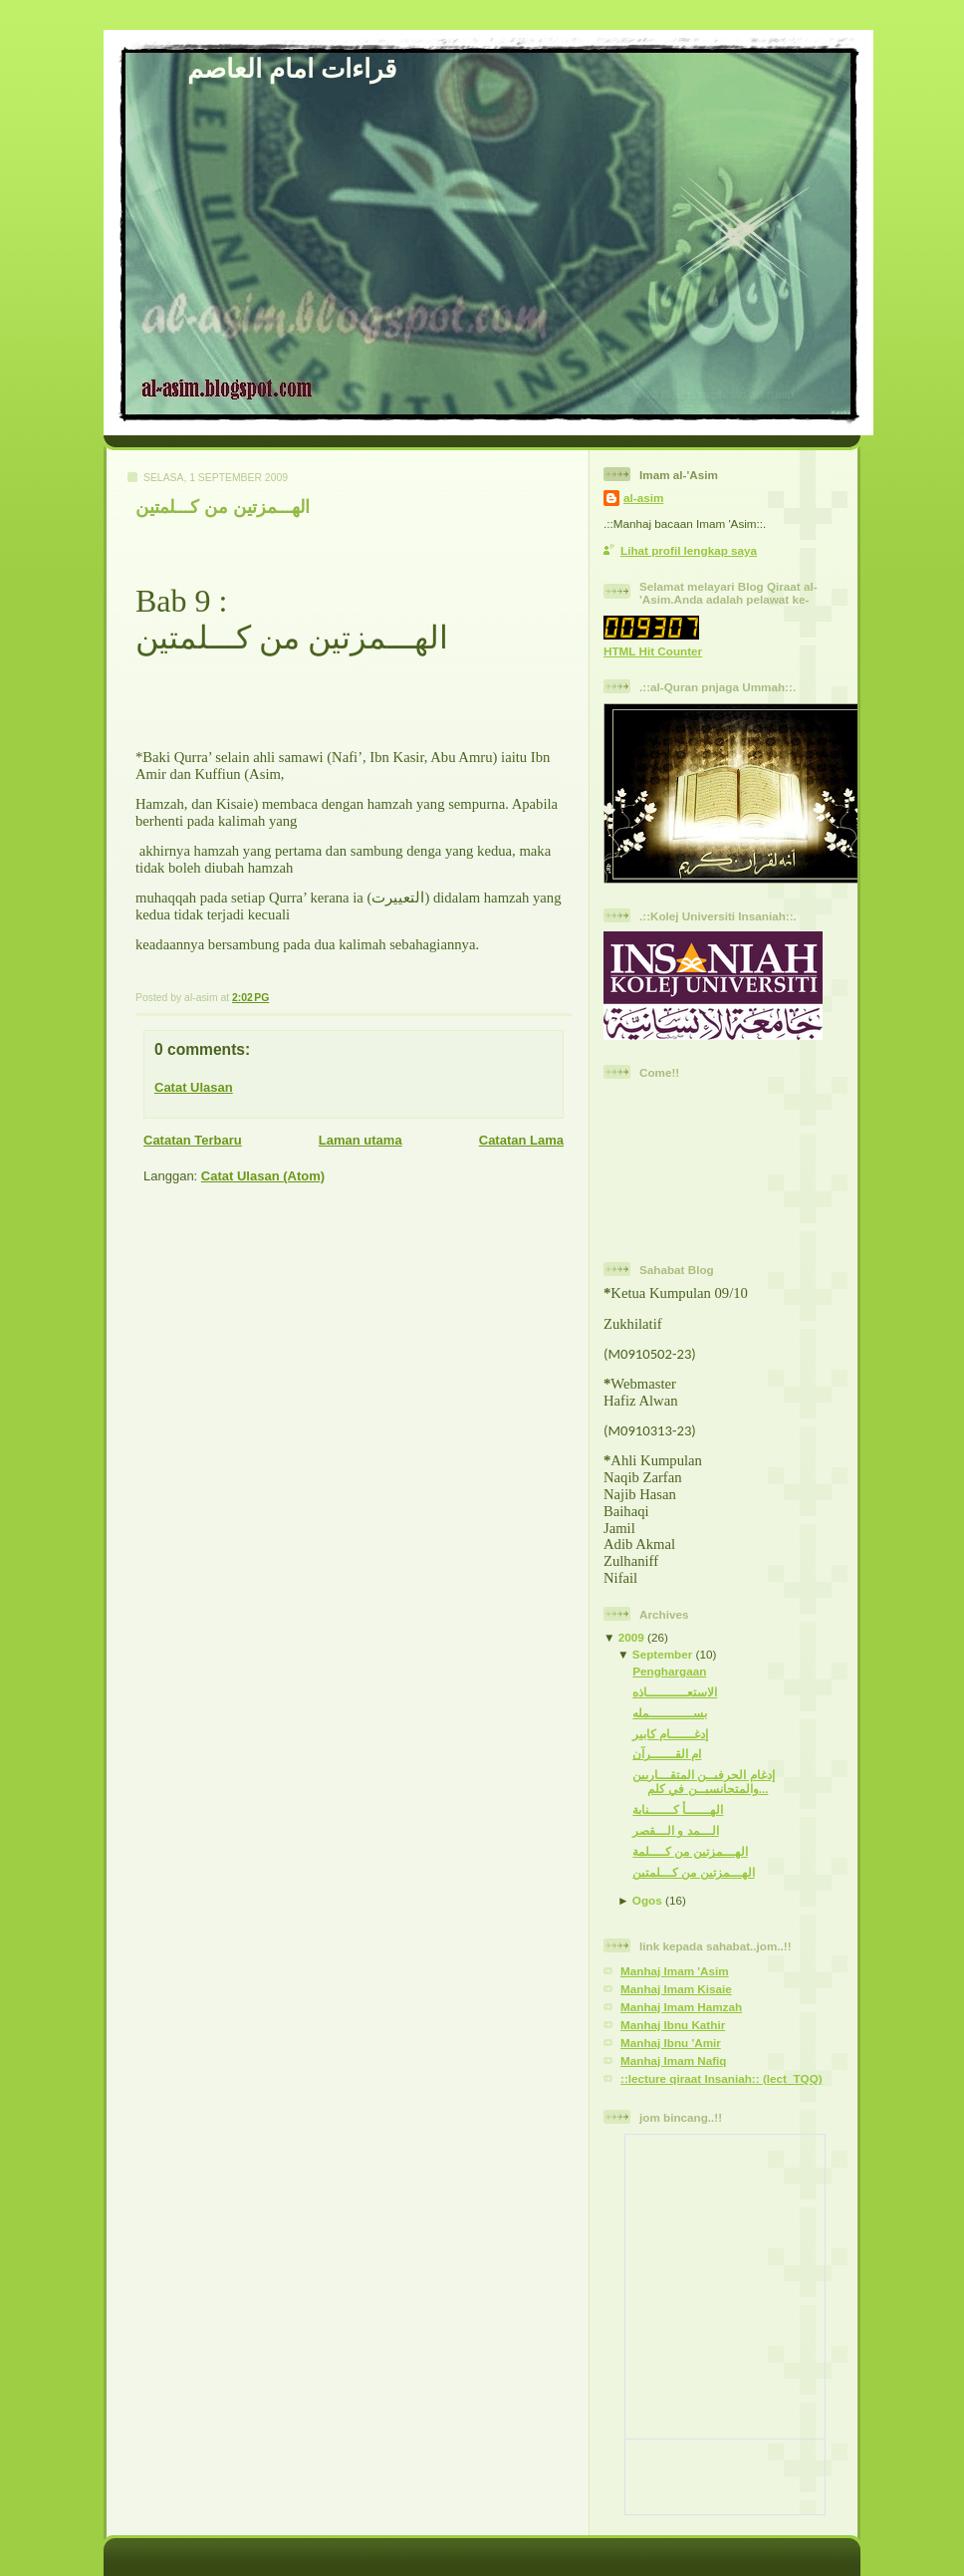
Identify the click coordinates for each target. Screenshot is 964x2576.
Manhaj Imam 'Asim (674, 1970)
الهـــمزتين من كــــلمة (690, 1851)
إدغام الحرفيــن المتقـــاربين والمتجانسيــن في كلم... (703, 1781)
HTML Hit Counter (652, 650)
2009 (631, 1637)
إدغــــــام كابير (670, 1733)
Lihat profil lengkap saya (688, 550)
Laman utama (360, 1140)
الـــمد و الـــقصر (675, 1830)
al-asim (643, 497)
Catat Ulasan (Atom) (263, 1175)
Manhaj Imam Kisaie (676, 1988)
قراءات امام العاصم (291, 69)
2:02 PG (250, 997)
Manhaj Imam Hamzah (681, 2006)
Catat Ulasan (193, 1087)
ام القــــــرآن (666, 1753)
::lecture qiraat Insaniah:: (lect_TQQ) (721, 2078)
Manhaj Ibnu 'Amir (670, 2042)
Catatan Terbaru (192, 1140)
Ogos (647, 1900)
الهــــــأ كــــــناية (677, 1809)
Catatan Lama (521, 1140)
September (662, 1654)
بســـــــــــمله (669, 1712)
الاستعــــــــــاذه (674, 1691)
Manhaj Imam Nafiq (673, 2060)
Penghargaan (669, 1671)
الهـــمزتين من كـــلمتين (222, 507)
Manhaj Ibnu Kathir (672, 2024)
